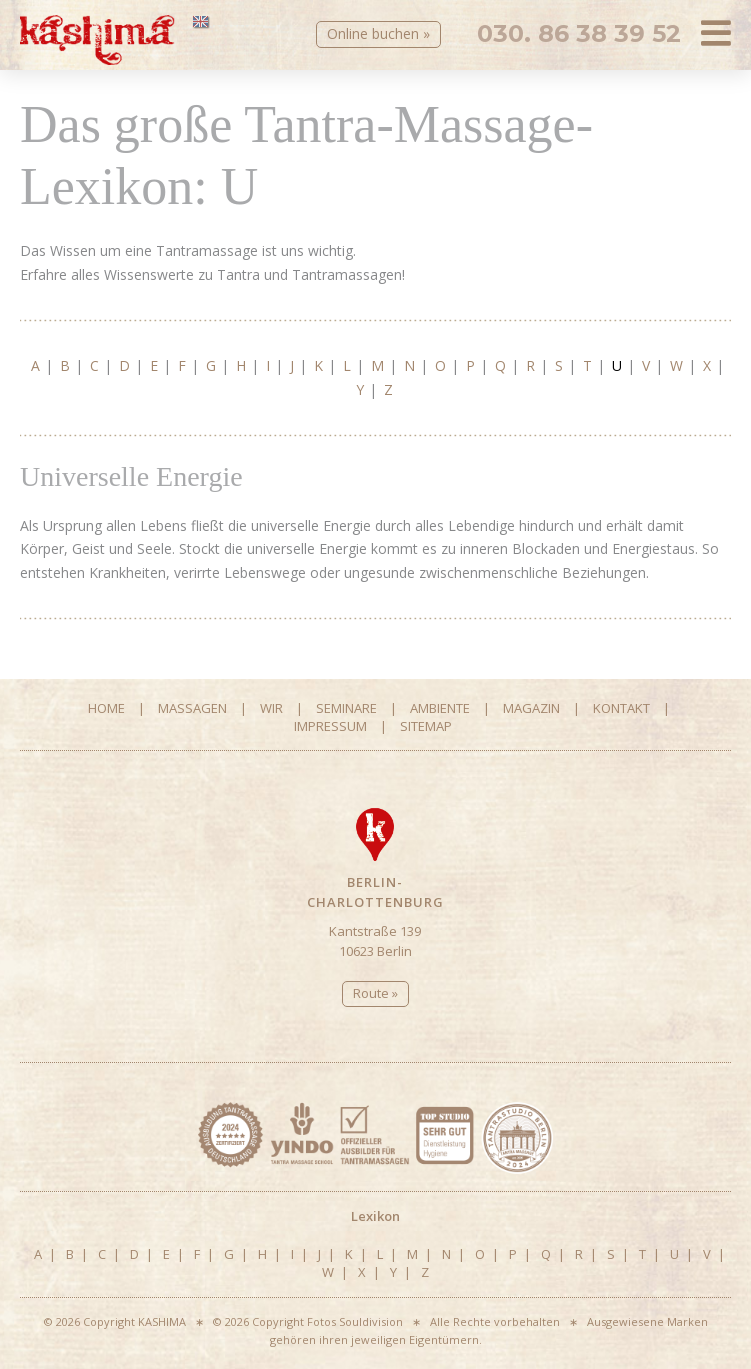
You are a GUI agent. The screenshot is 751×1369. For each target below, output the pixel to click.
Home (106, 708)
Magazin (531, 708)
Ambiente (440, 708)
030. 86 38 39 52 (579, 34)
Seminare (346, 708)
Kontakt (621, 708)
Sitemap (426, 726)
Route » (375, 993)
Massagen (192, 708)
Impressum (330, 726)
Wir (271, 708)
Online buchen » (378, 33)
